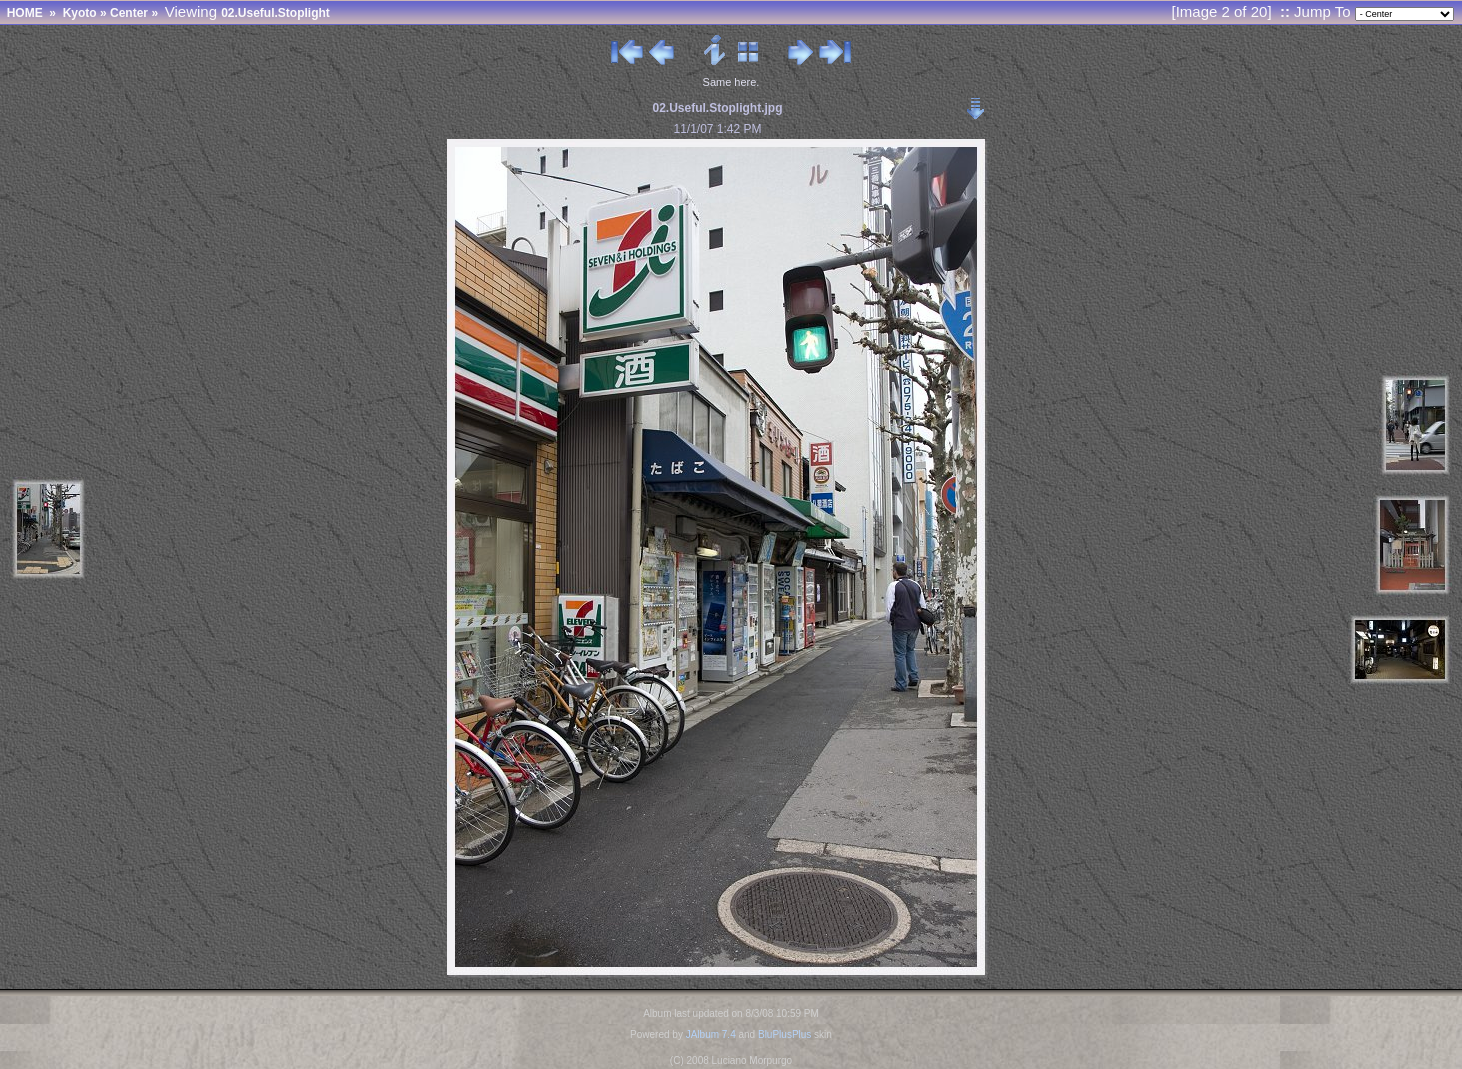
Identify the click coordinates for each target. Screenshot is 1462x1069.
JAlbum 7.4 (711, 1034)
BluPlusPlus (784, 1034)
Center (129, 13)
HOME (25, 13)
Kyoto (80, 13)
